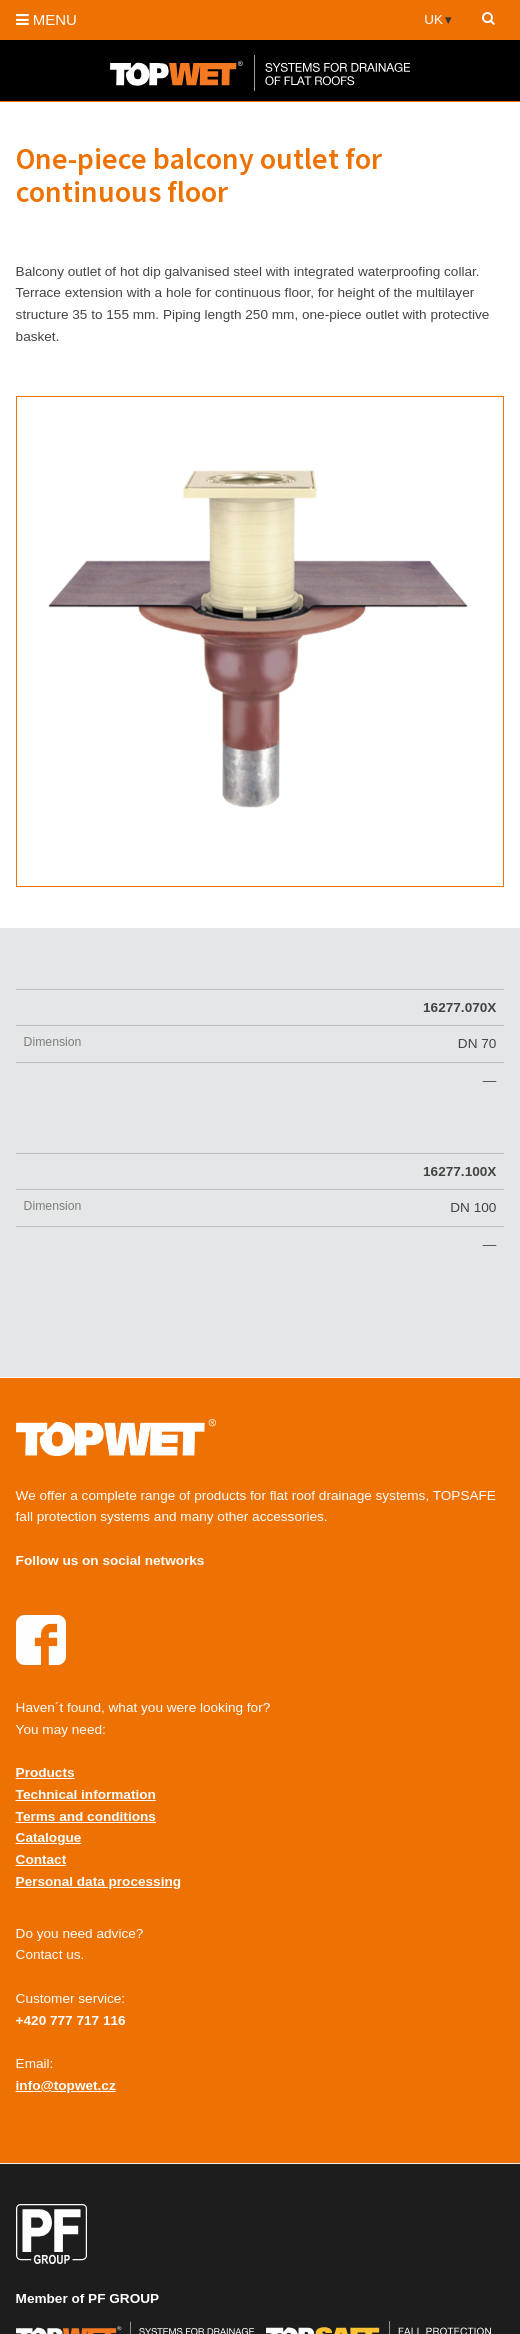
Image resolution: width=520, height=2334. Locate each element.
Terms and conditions (86, 1816)
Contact (41, 1859)
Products (45, 1772)
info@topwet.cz (66, 2085)
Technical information (86, 1794)
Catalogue (49, 1837)
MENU (46, 19)
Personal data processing (98, 1881)
